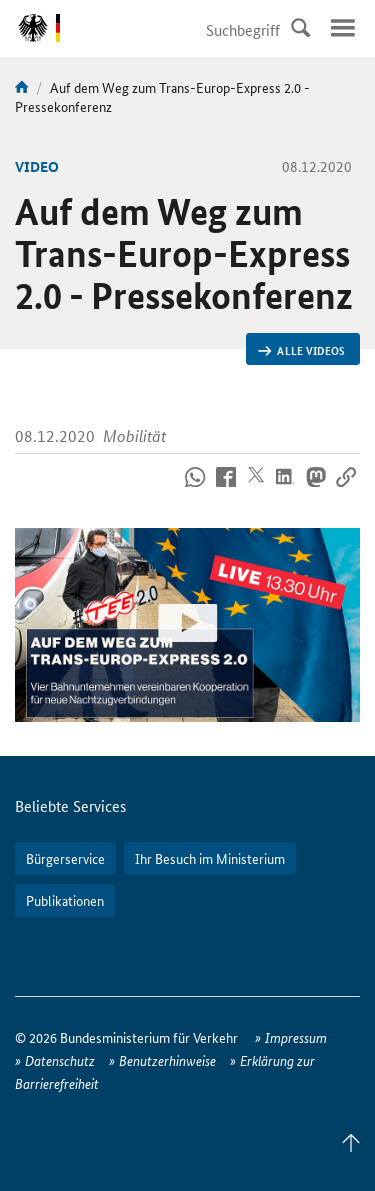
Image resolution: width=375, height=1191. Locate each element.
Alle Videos (301, 350)
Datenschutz (60, 1060)
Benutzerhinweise (167, 1060)
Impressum (296, 1037)
